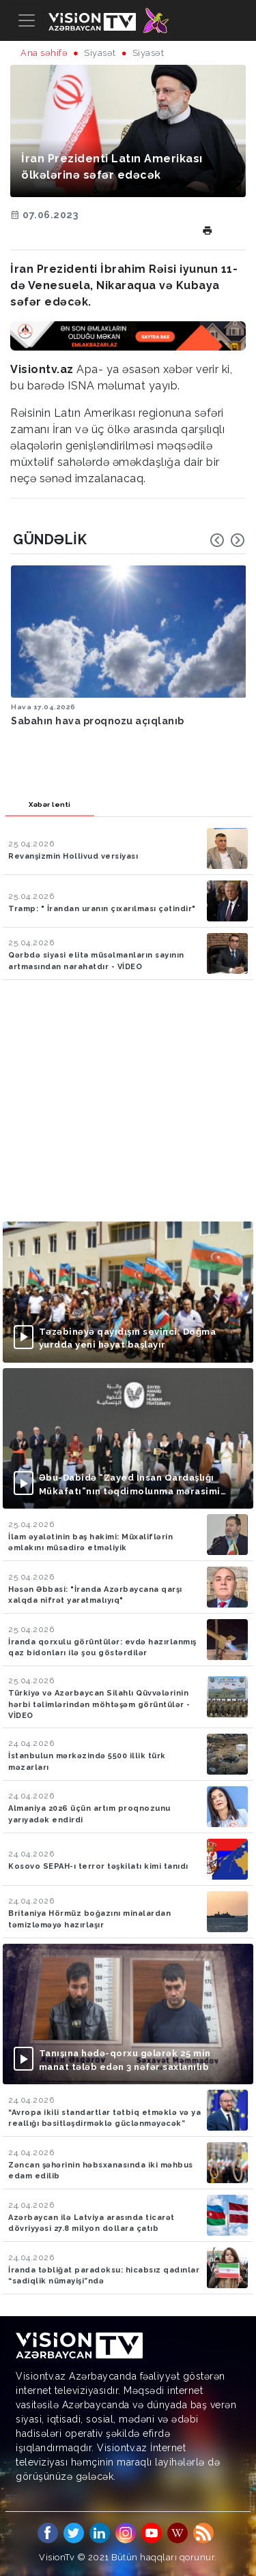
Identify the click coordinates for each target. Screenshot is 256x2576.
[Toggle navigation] (26, 20)
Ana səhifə (44, 53)
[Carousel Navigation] (227, 540)
